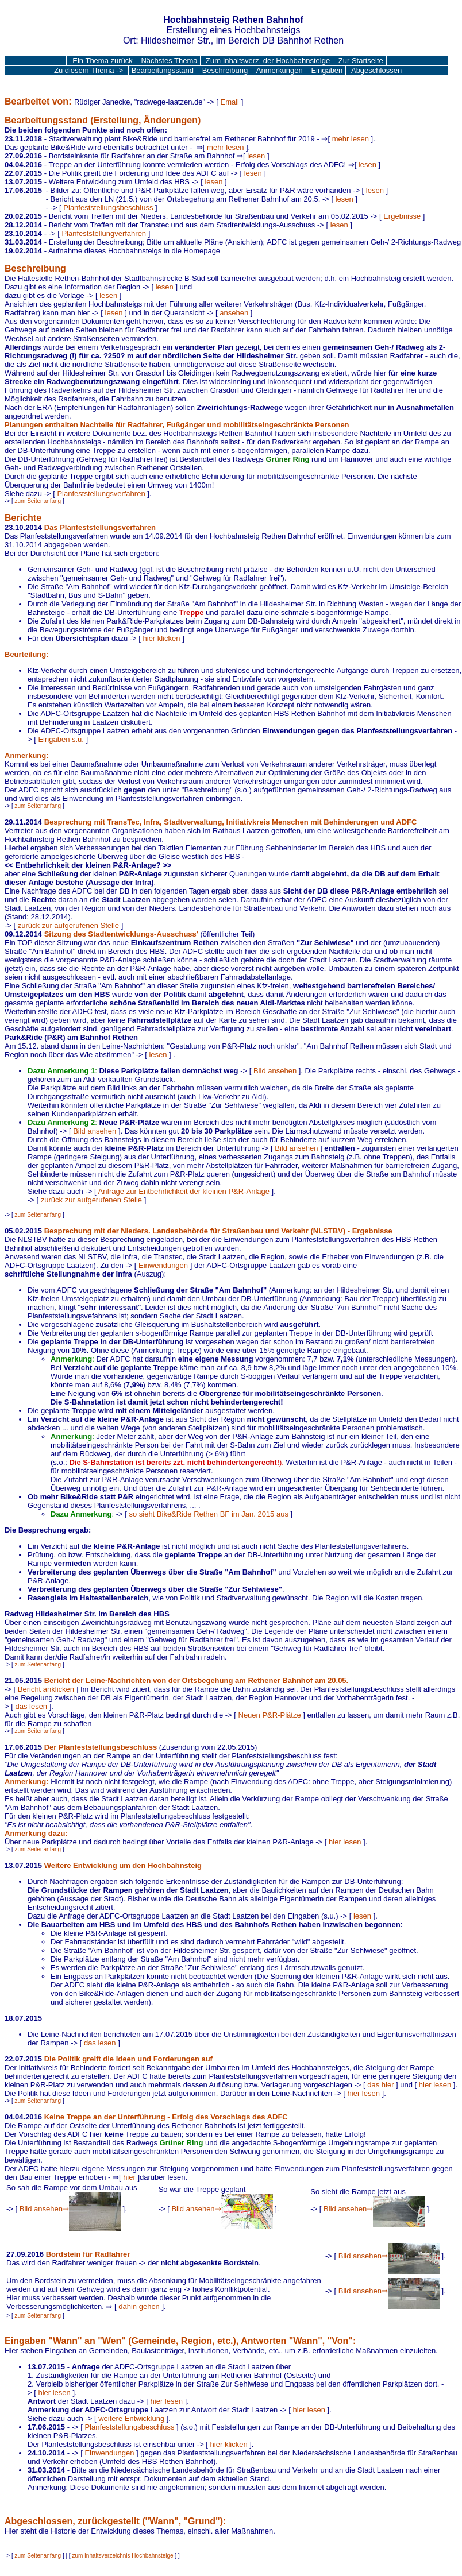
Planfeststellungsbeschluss (108, 207)
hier (129, 2177)
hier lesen (345, 1842)
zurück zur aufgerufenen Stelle (68, 925)
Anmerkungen (279, 70)
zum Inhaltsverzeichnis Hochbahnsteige (122, 2555)
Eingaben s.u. (61, 739)
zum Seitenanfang (38, 501)
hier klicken (161, 638)
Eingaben (326, 70)
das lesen (31, 1706)
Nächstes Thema (169, 60)
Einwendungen (163, 1265)
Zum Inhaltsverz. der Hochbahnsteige (268, 60)
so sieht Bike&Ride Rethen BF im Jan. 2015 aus (208, 1514)
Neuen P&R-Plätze (269, 1715)
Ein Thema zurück (102, 60)
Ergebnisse (402, 216)
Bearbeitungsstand (163, 70)
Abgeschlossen (376, 70)
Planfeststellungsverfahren (101, 493)
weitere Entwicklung (131, 2418)
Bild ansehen (275, 1070)
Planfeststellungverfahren (103, 233)
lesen (256, 156)
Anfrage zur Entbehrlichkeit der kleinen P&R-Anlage (184, 1191)
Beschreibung (225, 70)
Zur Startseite (360, 60)
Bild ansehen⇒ (70, 2208)
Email (230, 102)
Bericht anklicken (46, 1689)
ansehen (234, 312)
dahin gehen (139, 2306)
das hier (380, 2084)
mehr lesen (350, 138)
